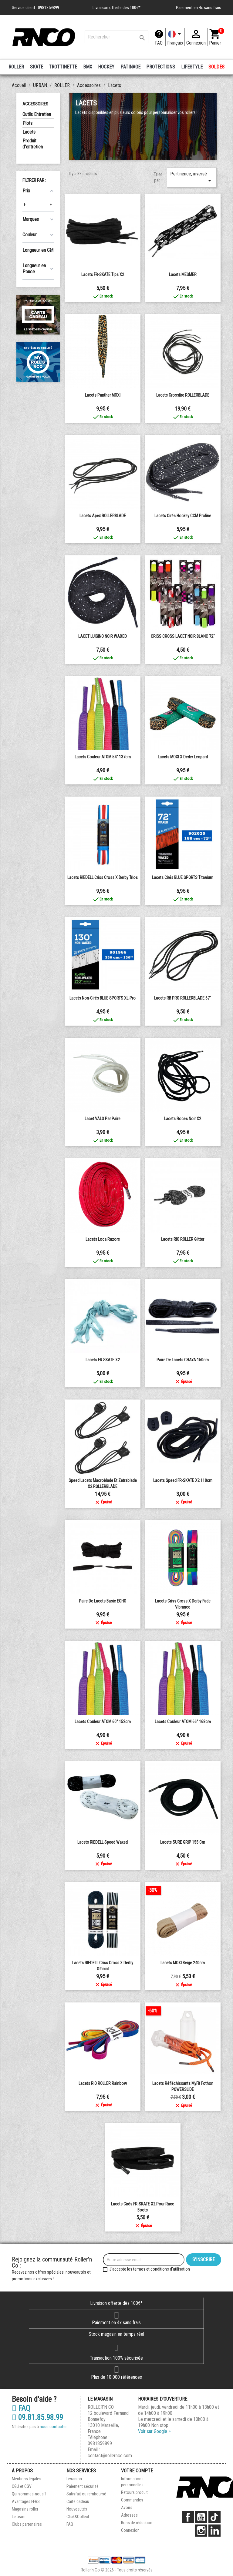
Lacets (28, 132)
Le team (18, 2516)
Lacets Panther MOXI (102, 395)
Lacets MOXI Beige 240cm (182, 1962)
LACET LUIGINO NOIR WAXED (102, 636)
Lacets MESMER (183, 274)
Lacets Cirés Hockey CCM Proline (182, 515)
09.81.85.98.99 (37, 2418)
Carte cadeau (77, 2501)
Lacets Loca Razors (103, 1239)
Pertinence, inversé (191, 177)
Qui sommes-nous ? (29, 2493)
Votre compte (137, 2471)
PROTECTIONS (160, 67)
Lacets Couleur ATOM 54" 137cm (103, 756)
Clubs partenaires (27, 2524)
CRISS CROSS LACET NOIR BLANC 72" (183, 636)
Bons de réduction (136, 2522)
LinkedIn (214, 2530)
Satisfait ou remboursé (86, 2493)
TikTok (214, 2517)
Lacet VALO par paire (102, 1118)
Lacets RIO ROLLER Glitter (182, 1239)
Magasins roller (25, 2509)
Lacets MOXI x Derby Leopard (183, 756)
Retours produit (134, 2492)
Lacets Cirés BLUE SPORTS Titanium (182, 877)
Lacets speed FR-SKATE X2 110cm (182, 1480)
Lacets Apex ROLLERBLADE (102, 515)
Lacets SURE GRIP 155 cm (182, 1842)
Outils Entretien (36, 114)
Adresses (129, 2515)
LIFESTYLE (192, 67)
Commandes (132, 2500)
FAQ (159, 43)
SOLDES (216, 67)
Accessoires (35, 104)
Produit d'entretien (32, 144)
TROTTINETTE (63, 67)
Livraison (74, 2478)
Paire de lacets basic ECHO (102, 1601)
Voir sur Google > (154, 2431)
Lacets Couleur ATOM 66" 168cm (183, 1721)
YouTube (201, 2517)
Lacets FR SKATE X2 (103, 1359)
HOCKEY (106, 67)
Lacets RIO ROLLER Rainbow (103, 2083)
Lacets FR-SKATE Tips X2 (102, 274)
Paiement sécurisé (82, 2486)
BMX (87, 67)
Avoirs (126, 2507)
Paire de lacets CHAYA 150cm (183, 1359)
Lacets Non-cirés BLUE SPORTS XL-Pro (102, 998)
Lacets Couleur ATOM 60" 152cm (103, 1721)
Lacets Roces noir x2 (182, 1118)
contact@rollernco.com (110, 2455)
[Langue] (175, 37)
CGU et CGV (22, 2486)
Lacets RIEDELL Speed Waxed (102, 1842)
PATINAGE (130, 67)
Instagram (201, 2530)
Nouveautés (76, 2509)
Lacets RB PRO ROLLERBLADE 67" (182, 998)
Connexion (130, 2530)
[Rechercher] (116, 37)
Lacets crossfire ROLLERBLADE (182, 395)
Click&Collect (77, 2516)
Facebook (188, 2517)
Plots (27, 123)
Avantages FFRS (26, 2501)
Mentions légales (26, 2478)
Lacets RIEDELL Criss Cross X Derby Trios (102, 877)
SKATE (36, 67)
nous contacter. (53, 2426)
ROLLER (16, 67)
